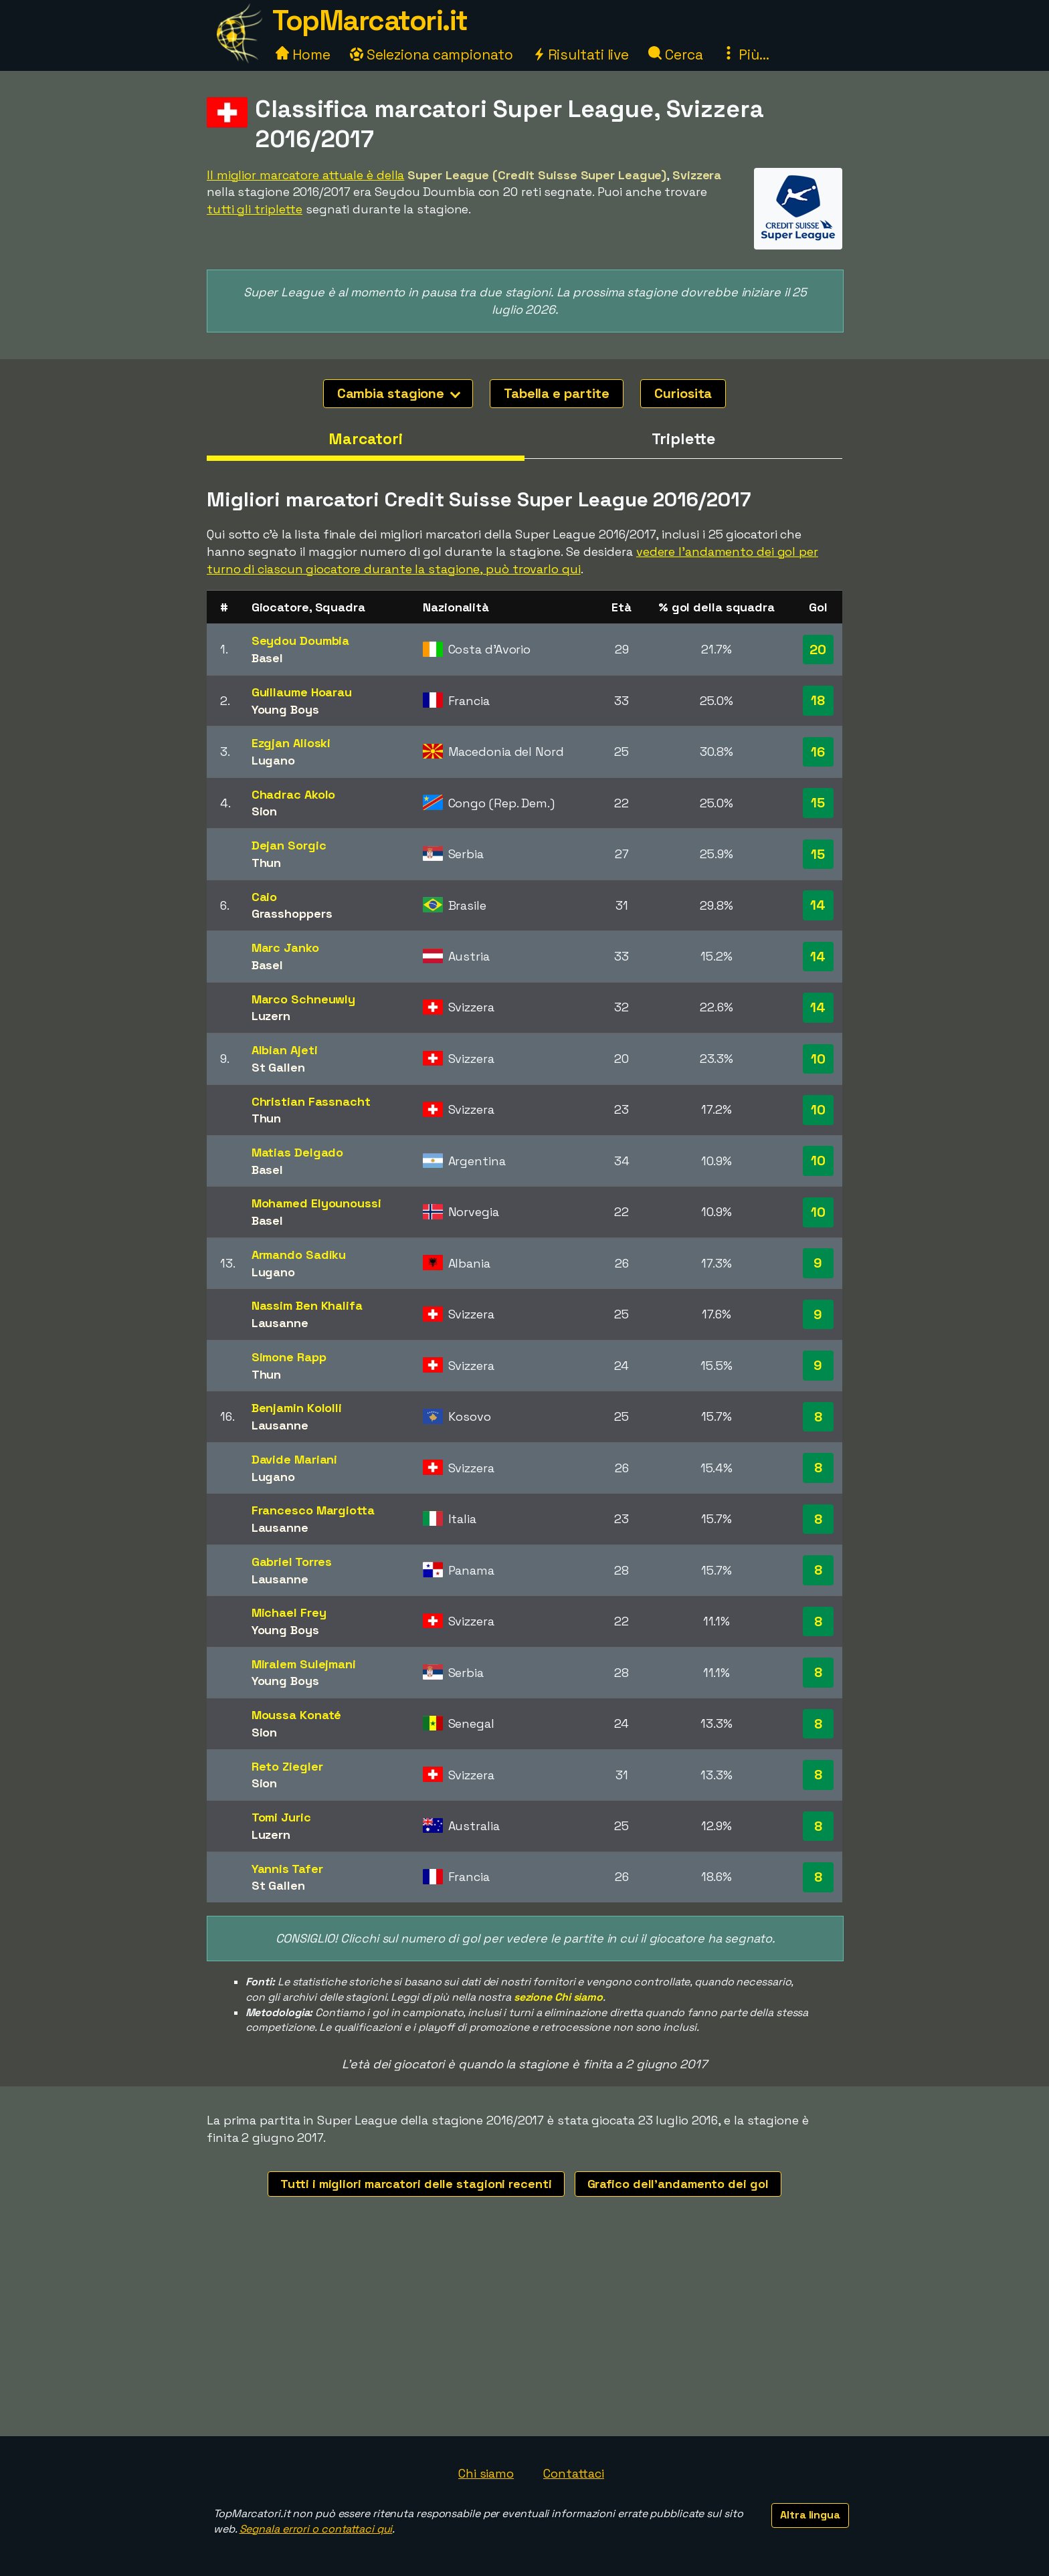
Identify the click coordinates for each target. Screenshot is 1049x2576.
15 (818, 802)
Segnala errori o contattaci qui (316, 2529)
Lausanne (280, 1322)
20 (817, 649)
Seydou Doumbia (301, 640)
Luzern (271, 1015)
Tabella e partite (556, 393)
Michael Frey (289, 1612)
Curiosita (683, 393)
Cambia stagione (399, 393)
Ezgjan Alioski (291, 743)
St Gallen (278, 1067)
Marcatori (365, 439)
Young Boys (285, 709)
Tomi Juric (281, 1817)
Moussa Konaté (297, 1714)
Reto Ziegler (287, 1766)
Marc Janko (285, 947)
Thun (267, 862)
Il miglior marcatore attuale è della (305, 175)
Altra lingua (810, 2515)
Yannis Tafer (287, 1868)
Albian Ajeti (285, 1050)
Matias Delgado (298, 1152)
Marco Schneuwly (304, 999)
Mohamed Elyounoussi (316, 1203)
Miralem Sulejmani (304, 1664)
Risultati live (581, 54)
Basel (268, 658)
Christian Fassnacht (311, 1101)
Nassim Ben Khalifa (307, 1305)
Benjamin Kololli (297, 1407)
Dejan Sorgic (289, 845)
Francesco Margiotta (313, 1510)
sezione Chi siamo (558, 1997)
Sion (265, 811)
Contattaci (573, 2473)
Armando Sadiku (299, 1254)
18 (818, 700)
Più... (745, 54)
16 (818, 752)
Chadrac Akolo (294, 794)
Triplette (683, 439)
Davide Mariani (295, 1459)
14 (818, 905)
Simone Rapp (289, 1357)
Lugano (273, 760)
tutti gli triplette (254, 209)
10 (818, 1059)
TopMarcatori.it (370, 20)
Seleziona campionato (431, 54)
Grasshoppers (292, 913)
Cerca (675, 54)
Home (303, 54)
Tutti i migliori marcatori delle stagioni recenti (415, 2183)
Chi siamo (486, 2473)
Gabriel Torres (292, 1561)
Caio (265, 896)
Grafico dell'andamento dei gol (678, 2183)
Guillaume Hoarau (302, 692)
